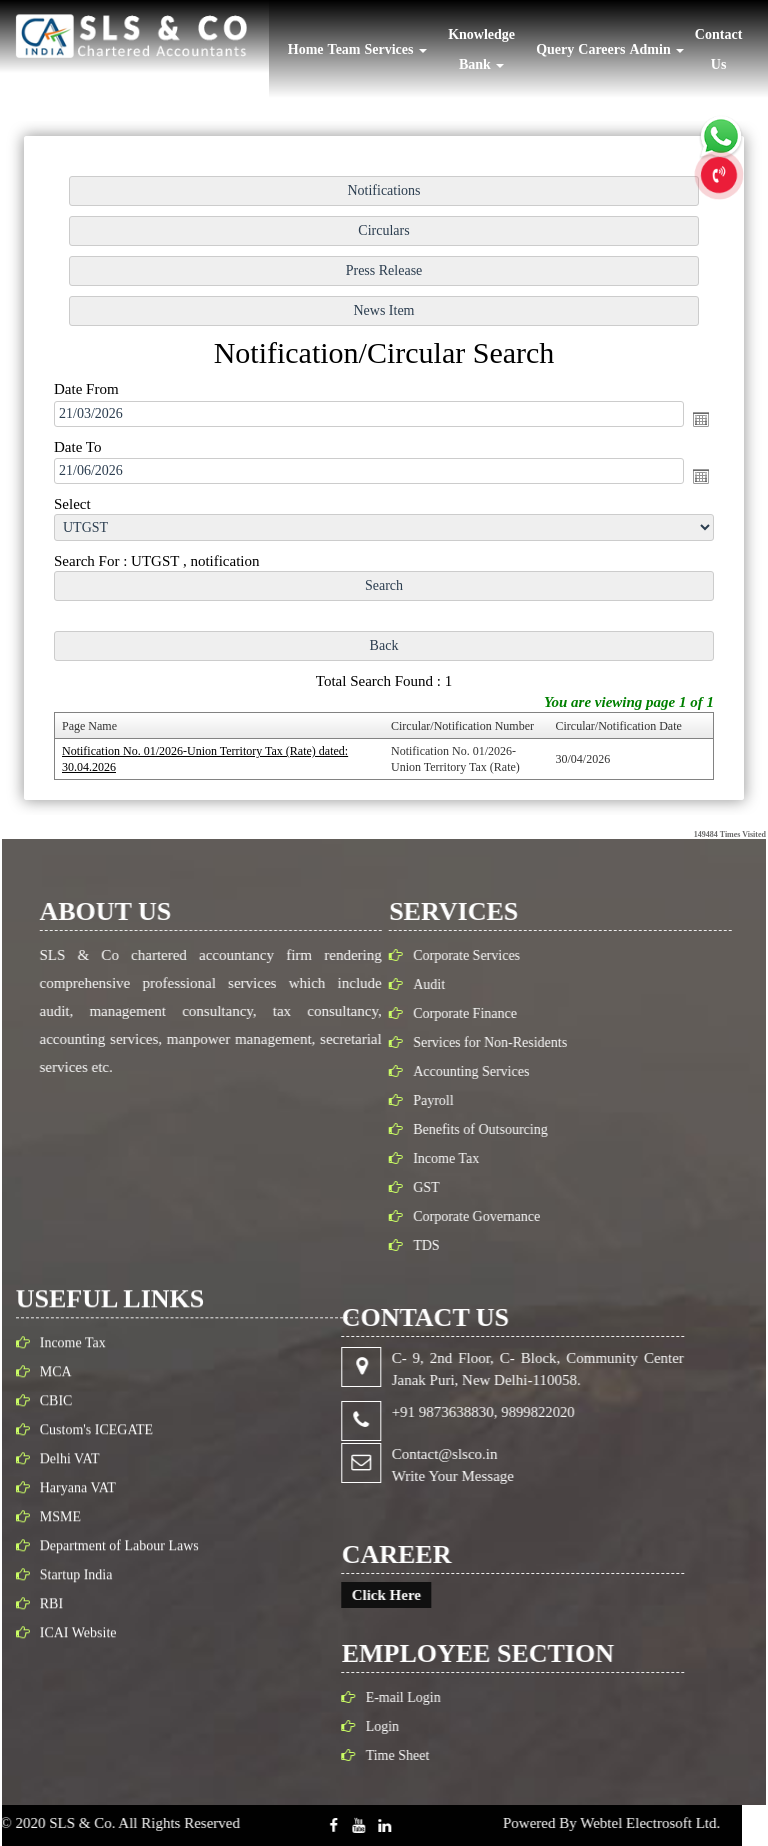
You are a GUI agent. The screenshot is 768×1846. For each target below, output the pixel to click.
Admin (656, 49)
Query (555, 49)
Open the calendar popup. (696, 420)
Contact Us (718, 49)
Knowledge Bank (481, 49)
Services (396, 49)
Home (306, 49)
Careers (601, 49)
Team (344, 49)
